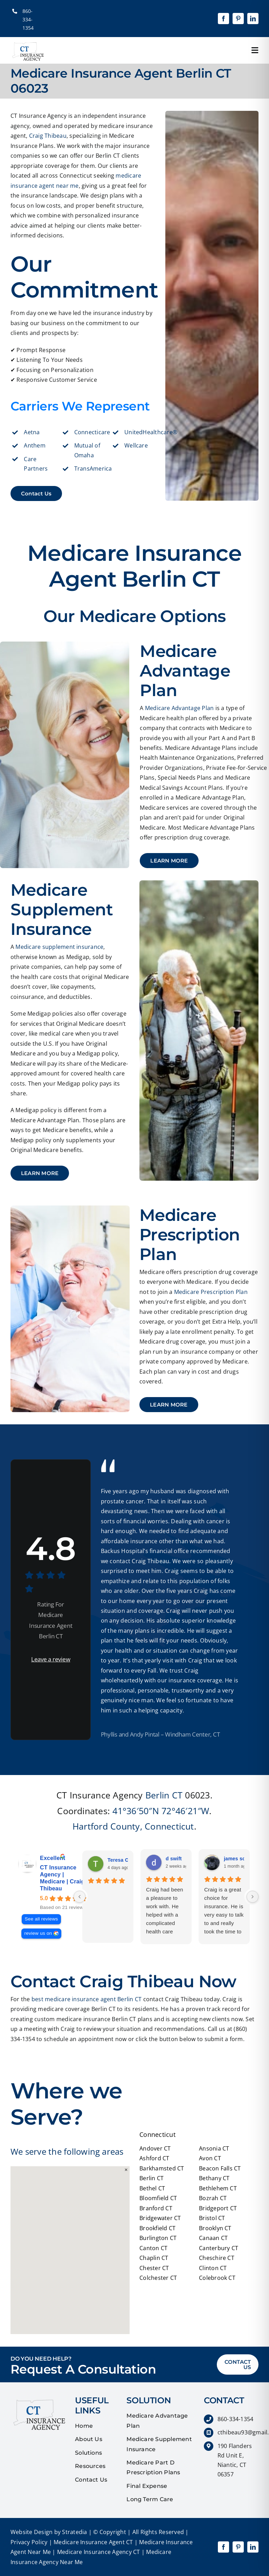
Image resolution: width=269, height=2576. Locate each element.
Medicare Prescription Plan (211, 1292)
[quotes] (38, 2398)
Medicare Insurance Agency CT (98, 2552)
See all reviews (41, 1919)
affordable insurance (129, 1541)
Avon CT (210, 2158)
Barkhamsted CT (161, 2168)
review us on (38, 1933)
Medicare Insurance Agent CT (92, 2542)
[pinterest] (238, 18)
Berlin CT (163, 1795)
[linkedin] (252, 18)
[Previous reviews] (79, 1897)
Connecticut (169, 1826)
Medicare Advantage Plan (179, 708)
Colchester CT (158, 2278)
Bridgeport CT (218, 2208)
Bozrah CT (213, 2198)
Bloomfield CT (158, 2198)
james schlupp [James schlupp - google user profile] (241, 1858)
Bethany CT (214, 2178)
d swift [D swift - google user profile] (174, 1858)
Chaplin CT (153, 2258)
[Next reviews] (252, 1897)
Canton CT (153, 2248)
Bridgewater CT (160, 2218)
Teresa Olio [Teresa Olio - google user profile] (121, 1860)
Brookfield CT (157, 2228)
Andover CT (155, 2148)
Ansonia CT (214, 2148)
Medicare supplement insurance (59, 947)
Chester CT (154, 2268)
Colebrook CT (217, 2278)
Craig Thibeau (48, 135)
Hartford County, (107, 1826)
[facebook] (223, 18)
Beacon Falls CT (220, 2168)
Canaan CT (213, 2238)
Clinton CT (213, 2268)
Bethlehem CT (218, 2188)
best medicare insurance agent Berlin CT (87, 1999)
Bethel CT (152, 2188)
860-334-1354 (28, 19)
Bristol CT (212, 2218)
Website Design (32, 2532)
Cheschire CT (216, 2258)
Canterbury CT (218, 2248)
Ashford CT (154, 2158)
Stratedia (74, 2532)
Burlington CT (158, 2238)
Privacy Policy (29, 2542)
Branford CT (155, 2208)
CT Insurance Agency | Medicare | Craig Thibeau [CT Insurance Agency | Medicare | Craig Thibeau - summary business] (62, 1878)
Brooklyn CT (215, 2228)
